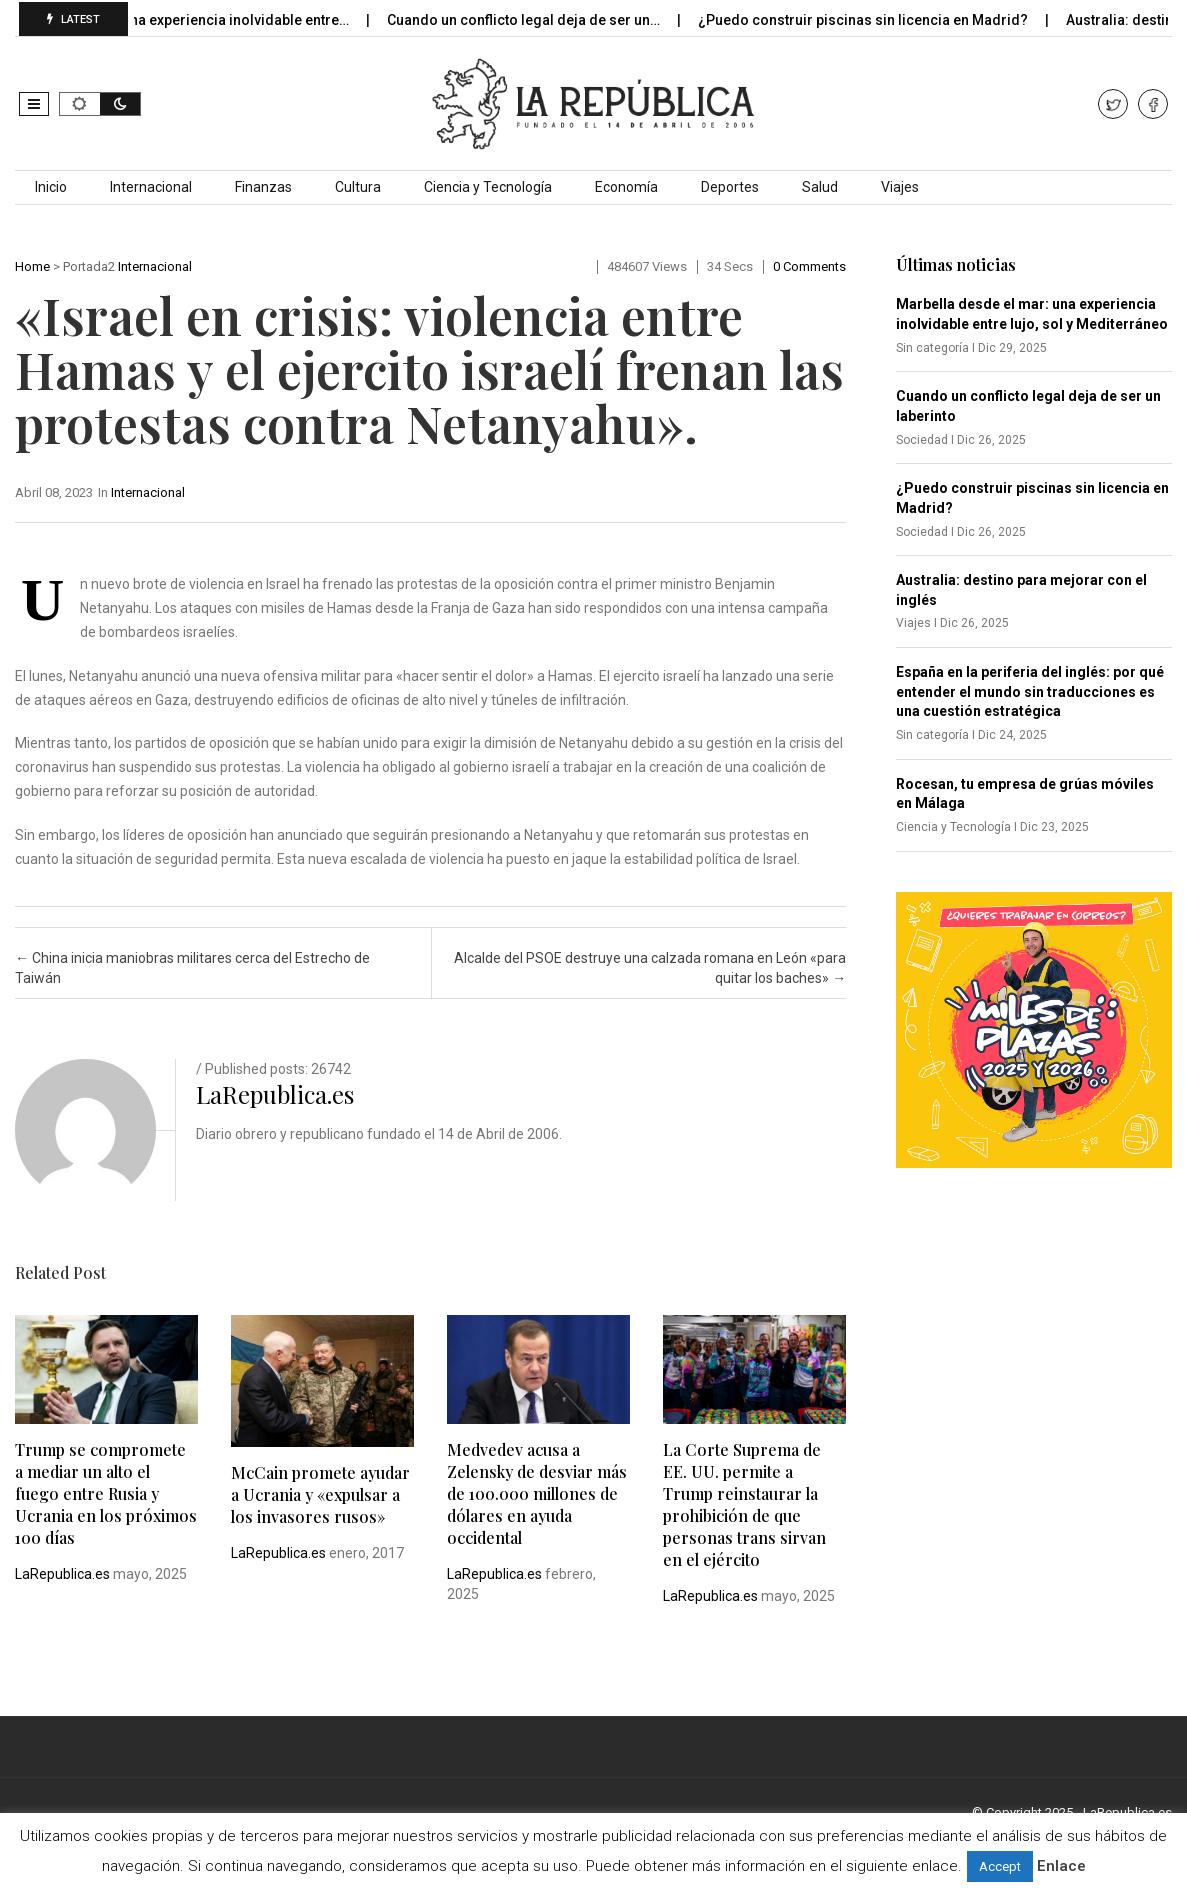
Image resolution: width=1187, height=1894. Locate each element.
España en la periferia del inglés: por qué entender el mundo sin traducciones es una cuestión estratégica (1030, 691)
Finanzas (263, 187)
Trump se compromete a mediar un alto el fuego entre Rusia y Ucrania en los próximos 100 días (106, 1493)
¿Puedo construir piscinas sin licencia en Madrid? (878, 20)
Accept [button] (1000, 1866)
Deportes (730, 187)
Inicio (51, 187)
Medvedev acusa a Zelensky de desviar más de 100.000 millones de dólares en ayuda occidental (537, 1493)
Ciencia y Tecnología (488, 187)
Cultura (358, 187)
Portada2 (89, 266)
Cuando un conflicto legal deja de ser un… (539, 20)
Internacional (151, 187)
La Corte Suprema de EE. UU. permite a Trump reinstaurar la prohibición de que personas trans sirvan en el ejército (744, 1504)
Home (32, 266)
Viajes (900, 187)
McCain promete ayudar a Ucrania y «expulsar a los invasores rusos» (320, 1494)
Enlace (1061, 1866)
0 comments (809, 266)
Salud (820, 187)
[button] (34, 104)
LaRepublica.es (275, 1094)
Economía (626, 187)
